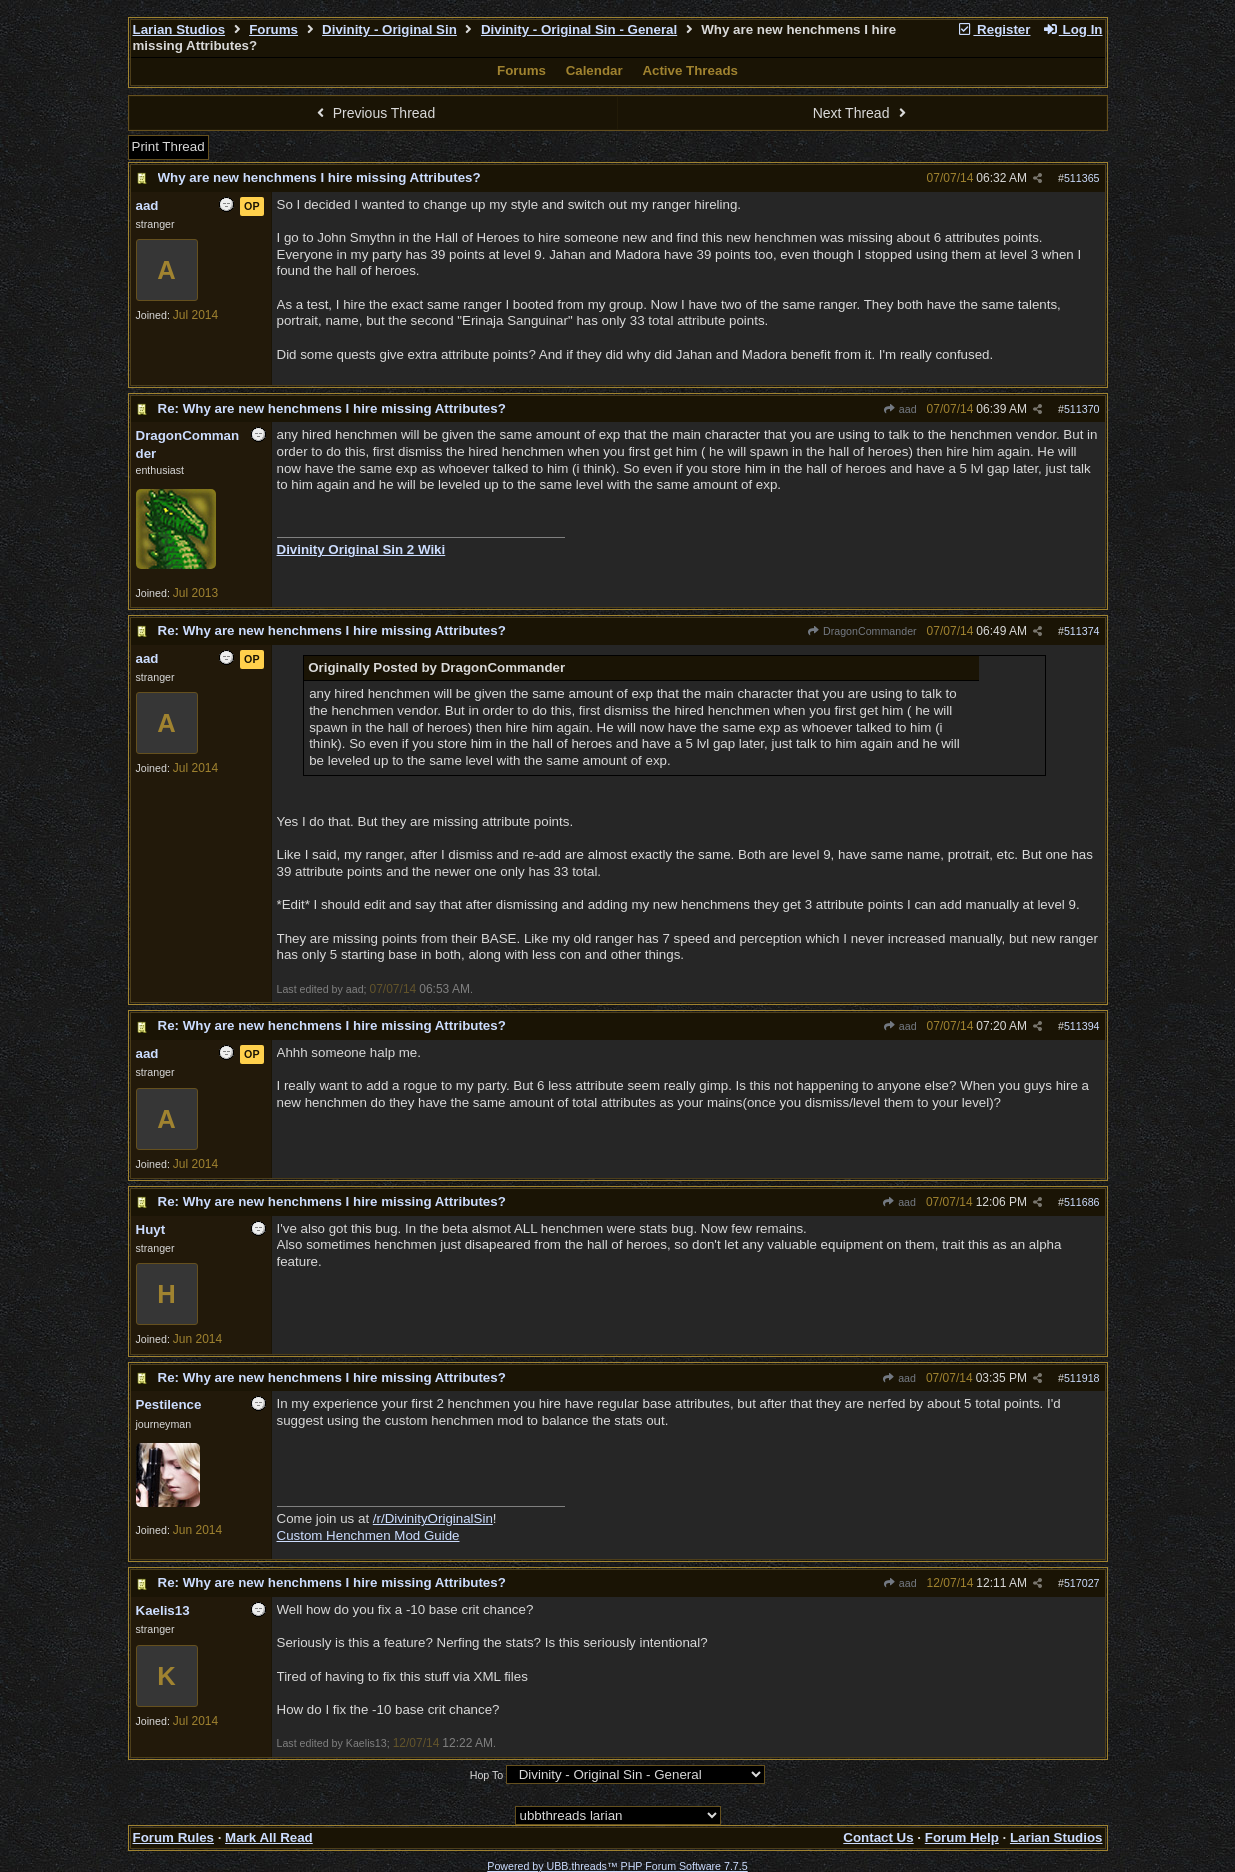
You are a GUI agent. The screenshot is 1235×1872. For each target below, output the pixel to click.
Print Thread (168, 146)
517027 (1082, 1583)
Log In (1072, 29)
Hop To (487, 1775)
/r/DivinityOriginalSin (433, 1518)
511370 (1082, 409)
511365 (1082, 178)
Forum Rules (173, 1837)
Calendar (594, 70)
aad (900, 409)
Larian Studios (179, 29)
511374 (1082, 631)
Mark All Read (269, 1837)
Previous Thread (373, 113)
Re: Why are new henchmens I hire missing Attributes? (332, 408)
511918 (1082, 1378)
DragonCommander (862, 631)
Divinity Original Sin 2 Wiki (361, 549)
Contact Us (878, 1837)
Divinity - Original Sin (389, 29)
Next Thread (862, 113)
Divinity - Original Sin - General (579, 29)
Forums (273, 29)
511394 (1082, 1026)
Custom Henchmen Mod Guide (368, 1535)
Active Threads (690, 70)
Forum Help (962, 1837)
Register (994, 29)
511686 (1082, 1202)
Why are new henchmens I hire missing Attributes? (319, 177)
